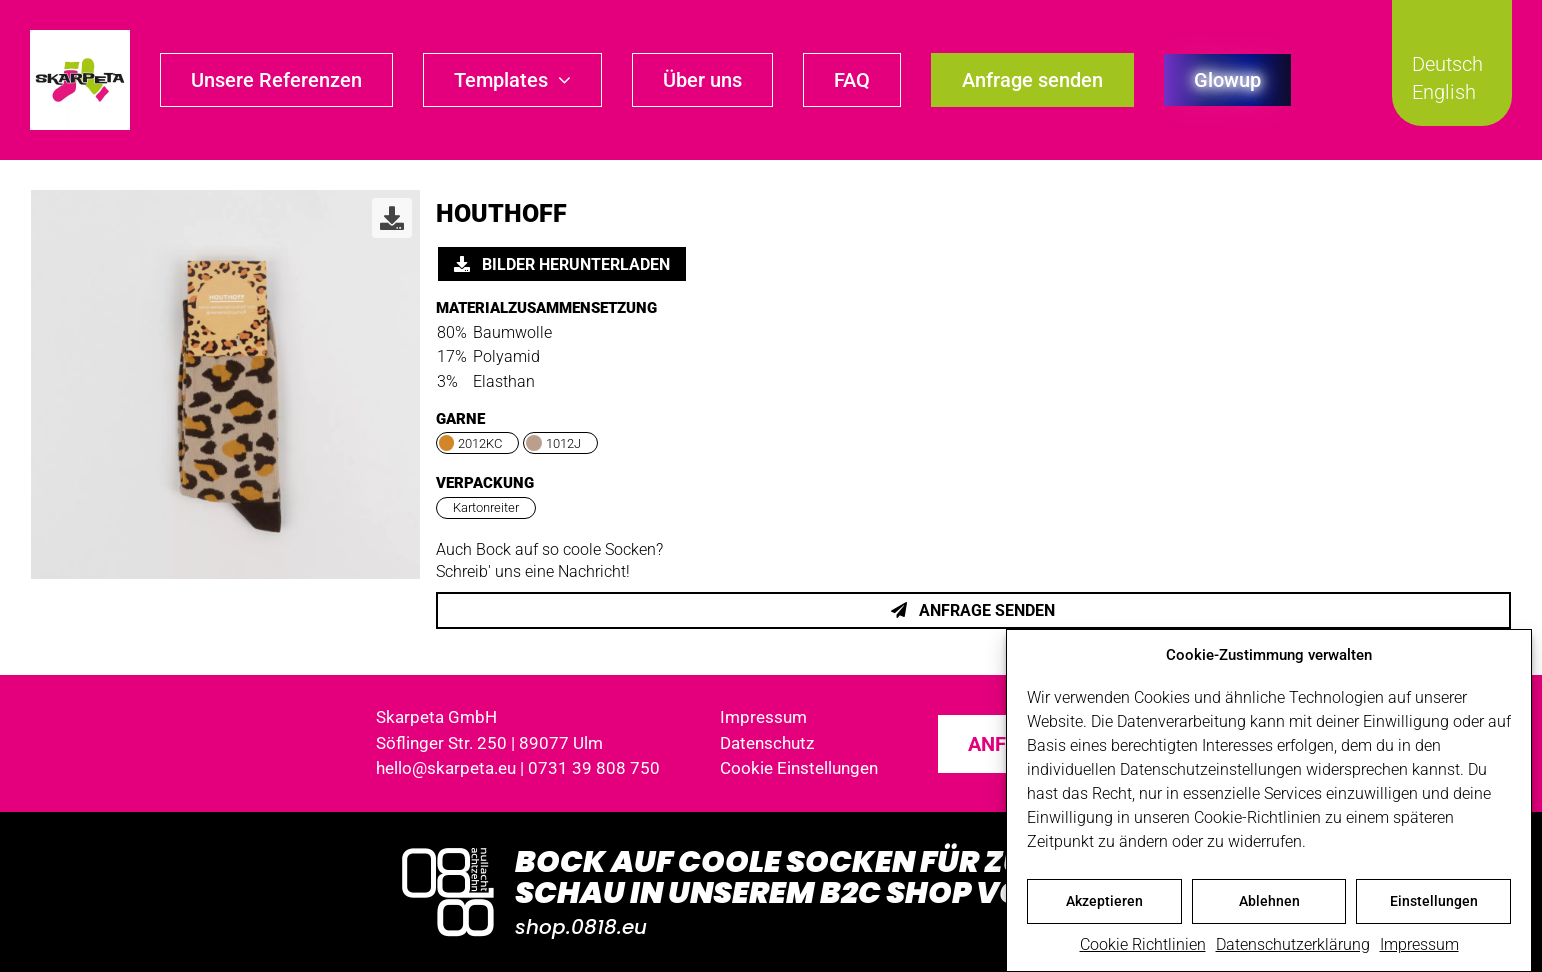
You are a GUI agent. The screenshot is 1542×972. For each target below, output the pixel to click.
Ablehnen (1269, 903)
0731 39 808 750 (594, 768)
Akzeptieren (1104, 903)
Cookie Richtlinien (1143, 946)
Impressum (1419, 946)
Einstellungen (1434, 903)
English (1444, 92)
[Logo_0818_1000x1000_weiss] (448, 849)
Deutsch (1447, 64)
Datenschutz (767, 743)
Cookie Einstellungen (799, 768)
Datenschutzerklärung (1293, 946)
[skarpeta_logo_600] (80, 37)
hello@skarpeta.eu (446, 768)
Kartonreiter (486, 507)
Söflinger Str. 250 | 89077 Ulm (489, 743)
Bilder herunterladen (562, 264)
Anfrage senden (973, 610)
